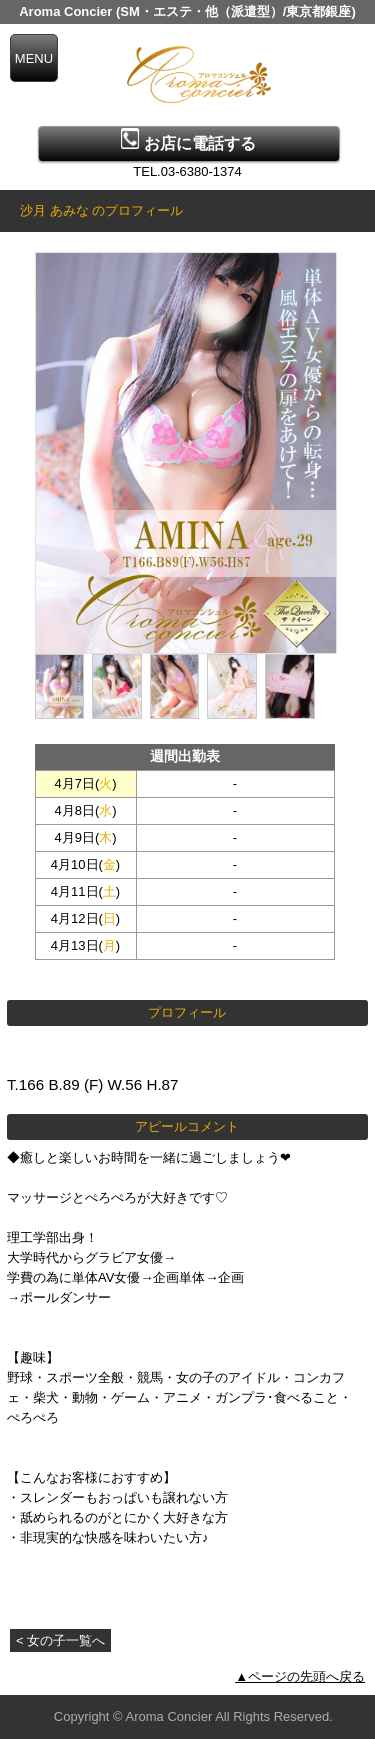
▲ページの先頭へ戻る (300, 1676)
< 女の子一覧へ (60, 1640)
